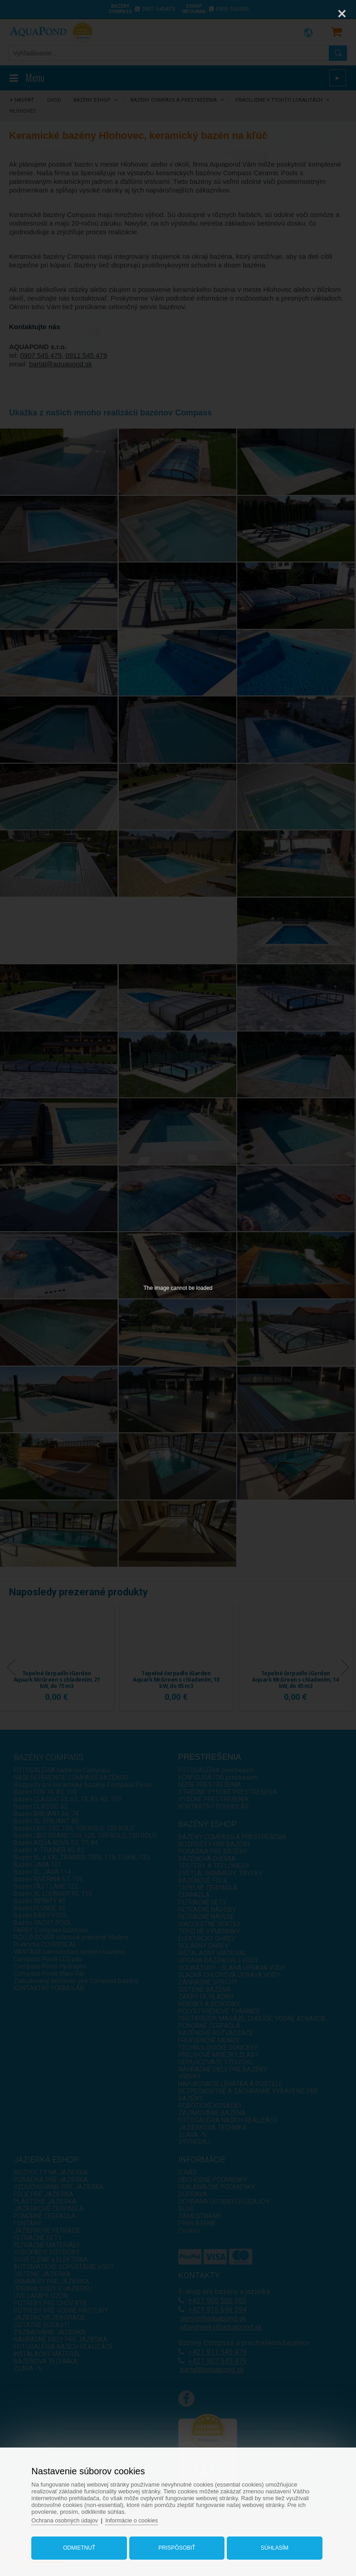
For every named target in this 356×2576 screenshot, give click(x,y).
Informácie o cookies (139, 2518)
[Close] (342, 13)
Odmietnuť (82, 2545)
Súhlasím (272, 2545)
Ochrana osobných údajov (70, 2518)
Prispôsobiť (176, 2545)
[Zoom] (319, 13)
